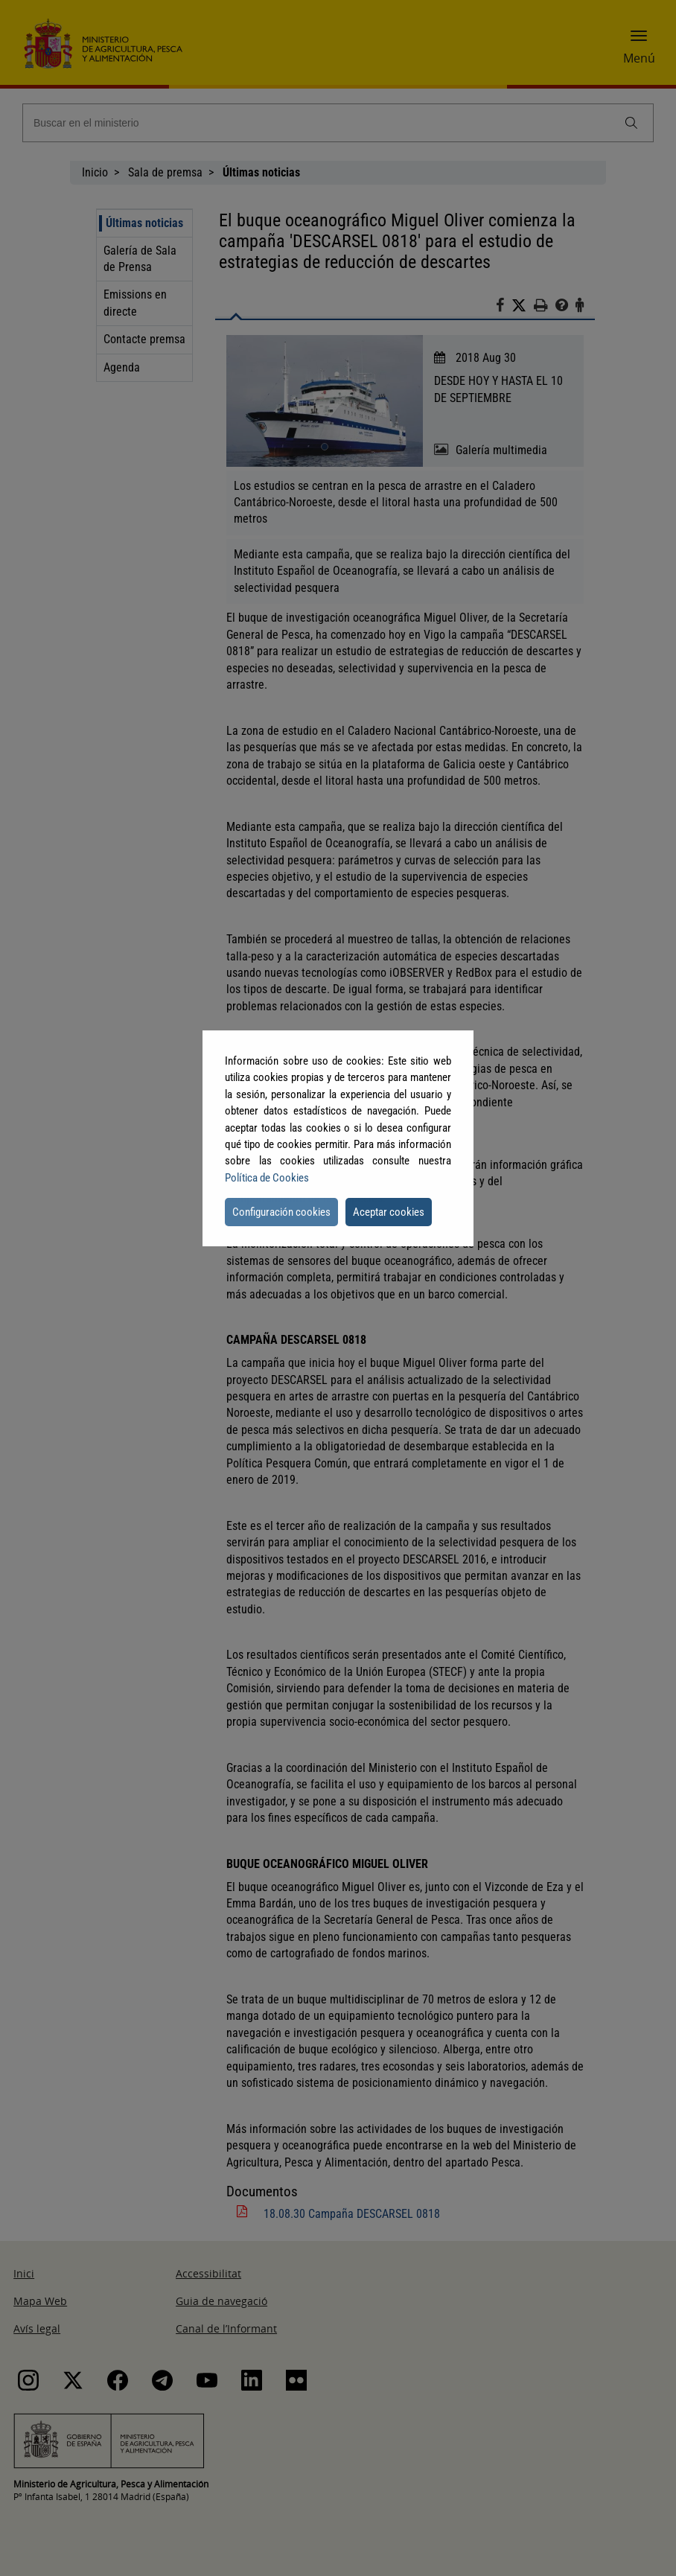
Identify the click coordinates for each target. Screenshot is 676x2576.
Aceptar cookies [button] (388, 1212)
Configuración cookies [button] (281, 1212)
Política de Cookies (267, 1178)
